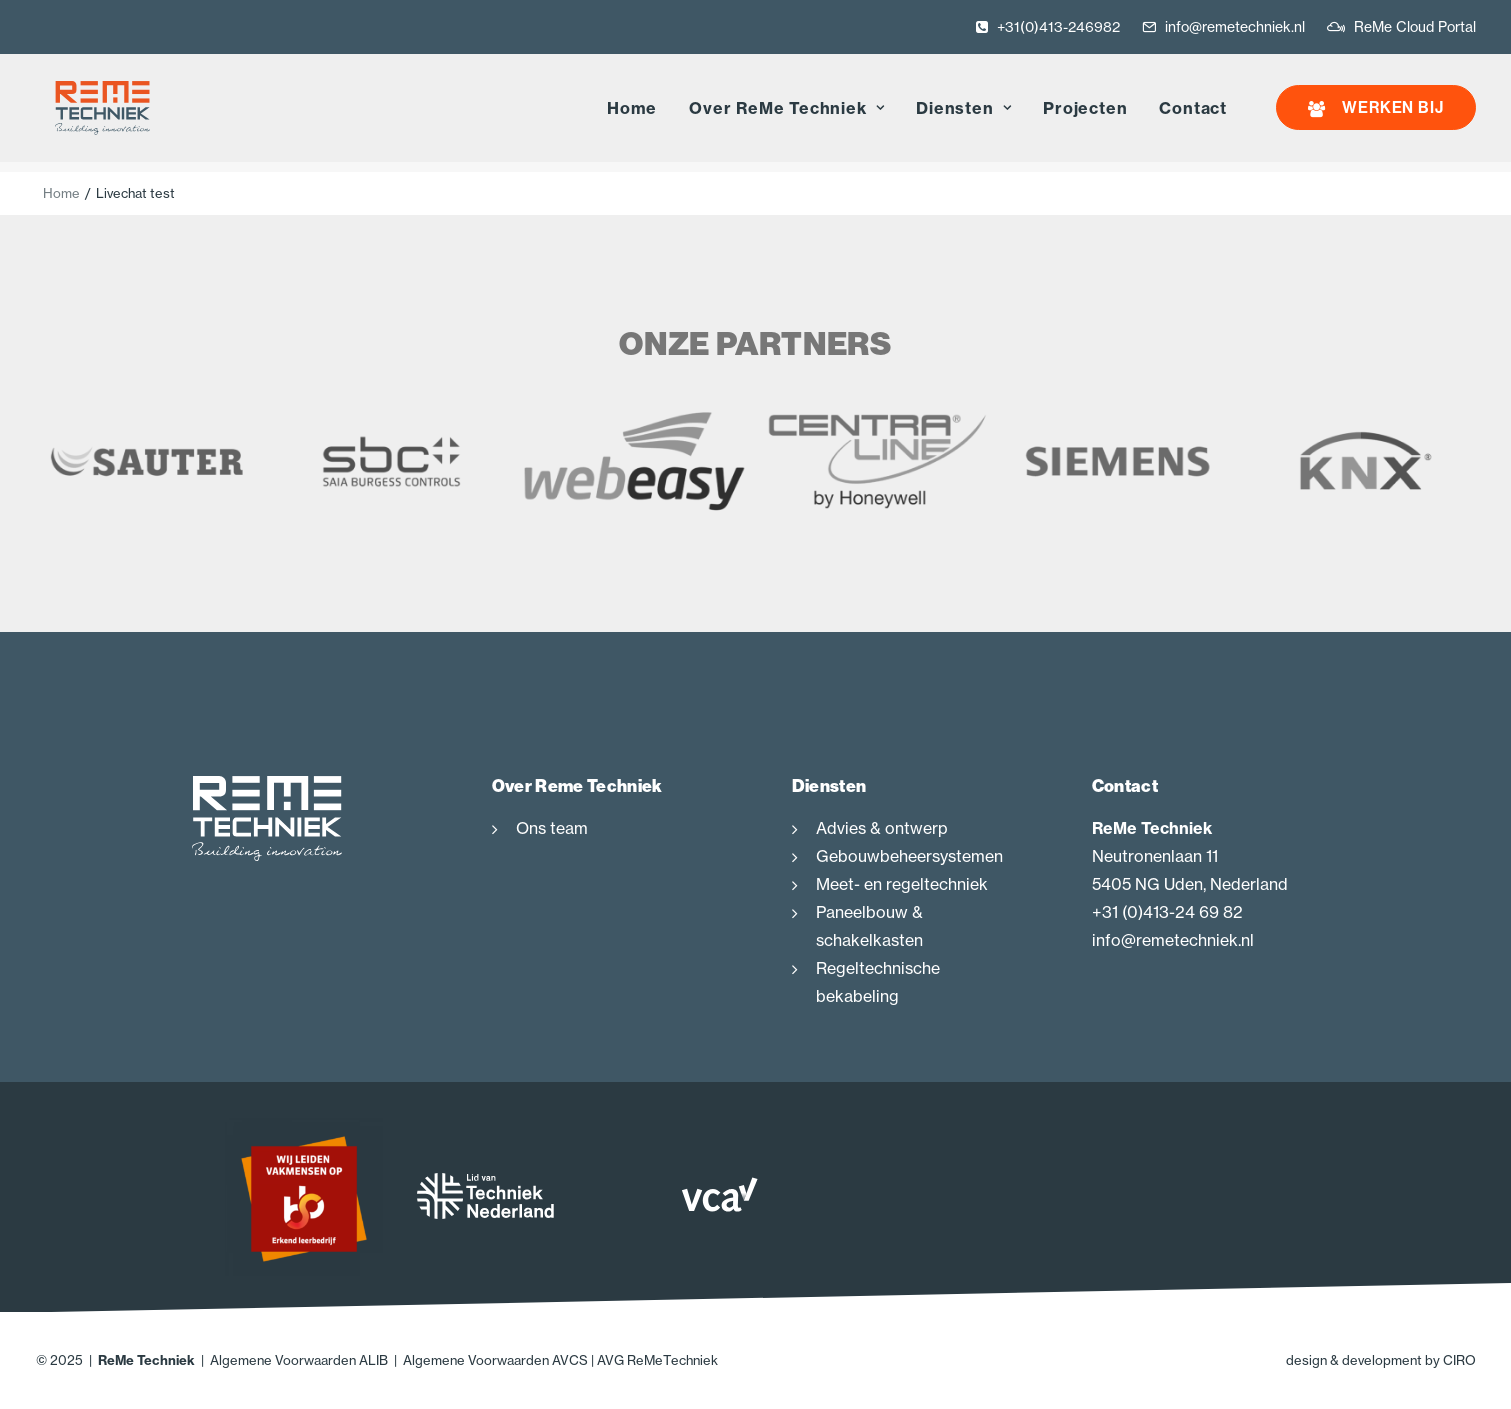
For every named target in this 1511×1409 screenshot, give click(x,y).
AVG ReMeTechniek (657, 1361)
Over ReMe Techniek (786, 114)
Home (632, 114)
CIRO (1459, 1361)
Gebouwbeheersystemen (909, 857)
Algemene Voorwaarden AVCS (495, 1361)
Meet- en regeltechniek (902, 885)
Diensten (963, 114)
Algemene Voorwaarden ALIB (299, 1361)
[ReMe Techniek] (92, 113)
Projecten (1085, 114)
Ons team (552, 829)
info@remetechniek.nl (1235, 27)
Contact (1193, 114)
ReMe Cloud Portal (1415, 27)
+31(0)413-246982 (1058, 27)
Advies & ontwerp (882, 829)
